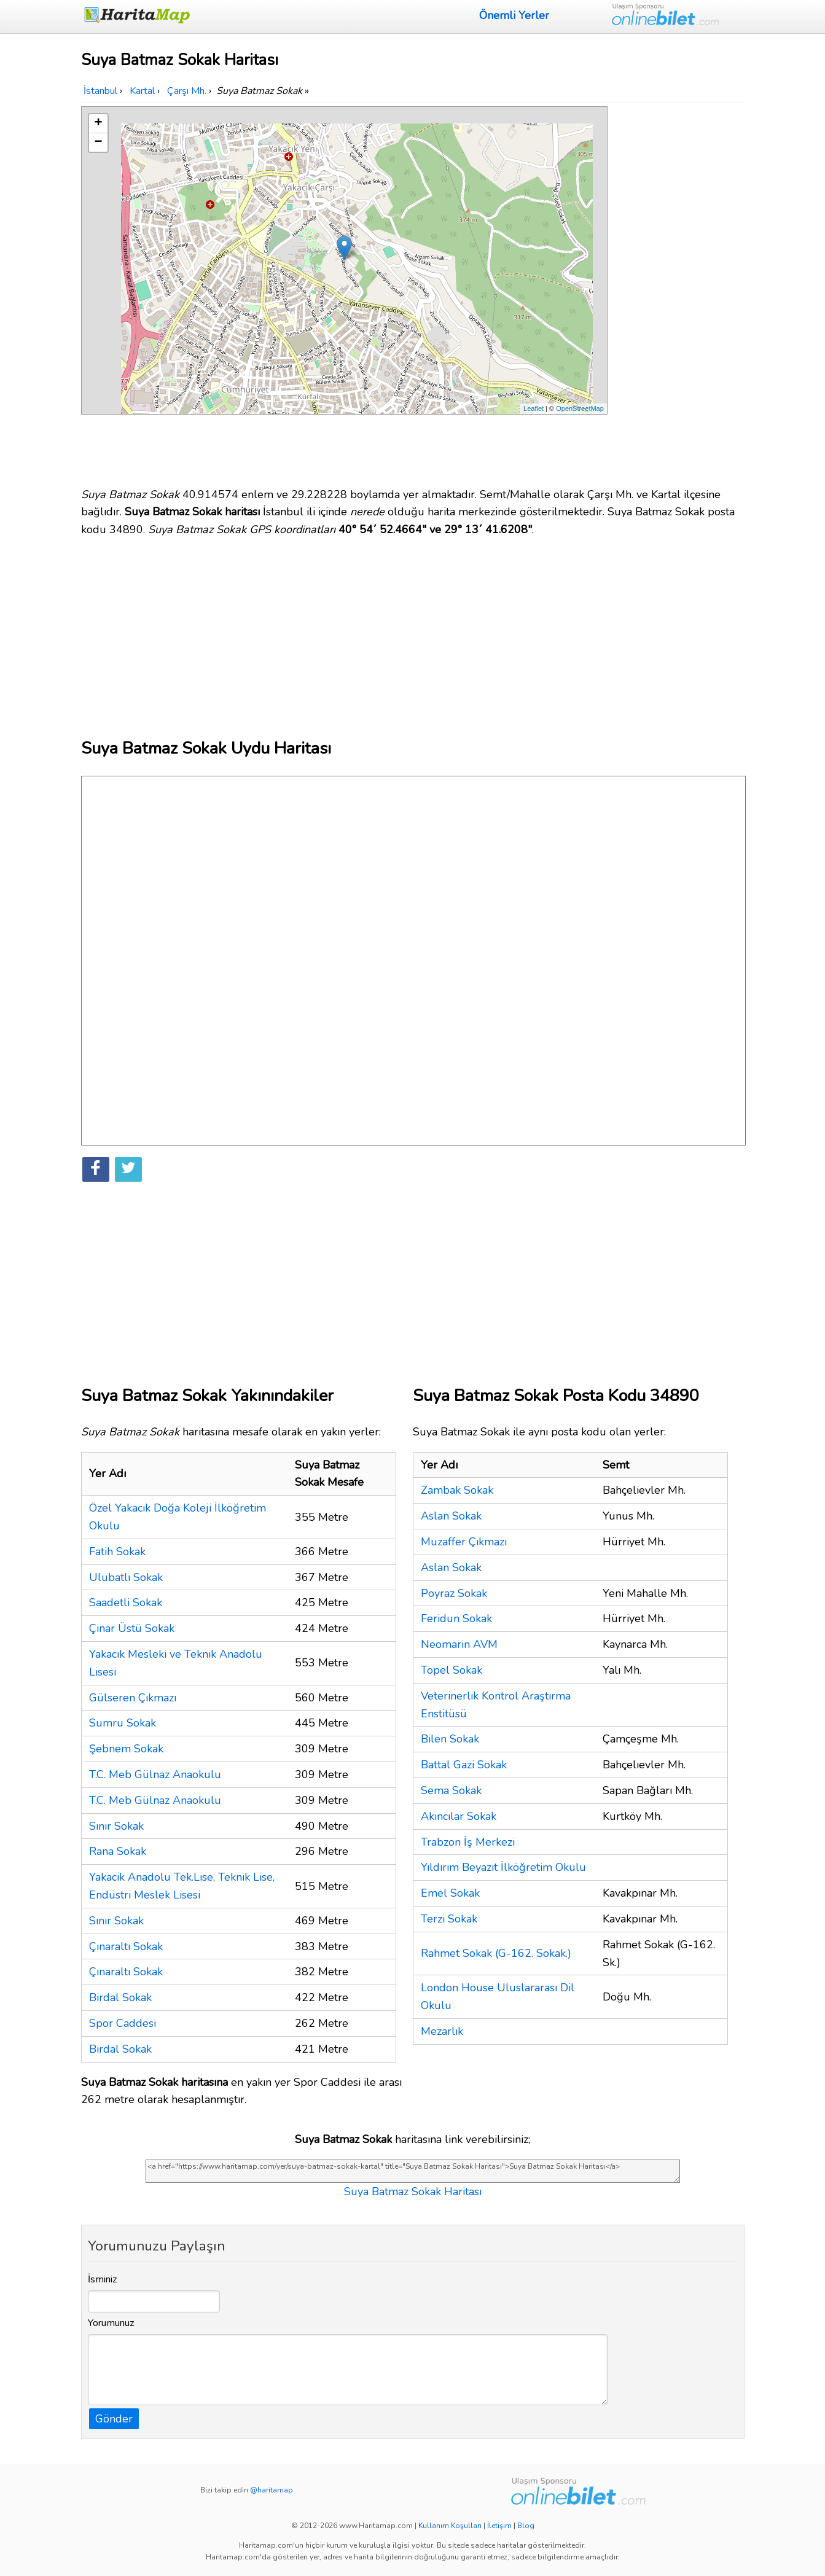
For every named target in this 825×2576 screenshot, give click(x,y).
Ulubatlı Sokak (126, 1577)
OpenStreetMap (580, 408)
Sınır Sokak (116, 1826)
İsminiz (102, 2279)
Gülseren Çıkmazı (132, 1697)
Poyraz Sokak (454, 1593)
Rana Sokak (117, 1851)
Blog (525, 2526)
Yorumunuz (111, 2323)
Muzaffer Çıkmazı (464, 1541)
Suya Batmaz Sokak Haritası (413, 2191)
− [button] (98, 142)
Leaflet (533, 408)
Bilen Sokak (450, 1738)
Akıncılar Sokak (458, 1816)
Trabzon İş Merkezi (468, 1842)
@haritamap (271, 2490)
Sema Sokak (451, 1790)
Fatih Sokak (117, 1551)
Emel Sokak (450, 1893)
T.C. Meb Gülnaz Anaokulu (155, 1774)
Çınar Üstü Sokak (131, 1628)
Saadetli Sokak (125, 1602)
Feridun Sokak (456, 1618)
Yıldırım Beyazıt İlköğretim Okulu (503, 1867)
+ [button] (98, 123)
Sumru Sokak (122, 1722)
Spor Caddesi (122, 2023)
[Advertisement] (678, 290)
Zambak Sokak (457, 1490)
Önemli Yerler (514, 15)
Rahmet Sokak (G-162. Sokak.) (496, 1953)
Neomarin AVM (459, 1644)
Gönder (114, 2418)
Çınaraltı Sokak (126, 1946)
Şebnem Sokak (126, 1748)
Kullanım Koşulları (450, 2526)
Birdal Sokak (120, 1997)
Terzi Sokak (449, 1918)
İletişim (499, 2526)
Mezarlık (442, 2031)
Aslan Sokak (451, 1516)
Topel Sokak (451, 1670)
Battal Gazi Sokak (464, 1764)
